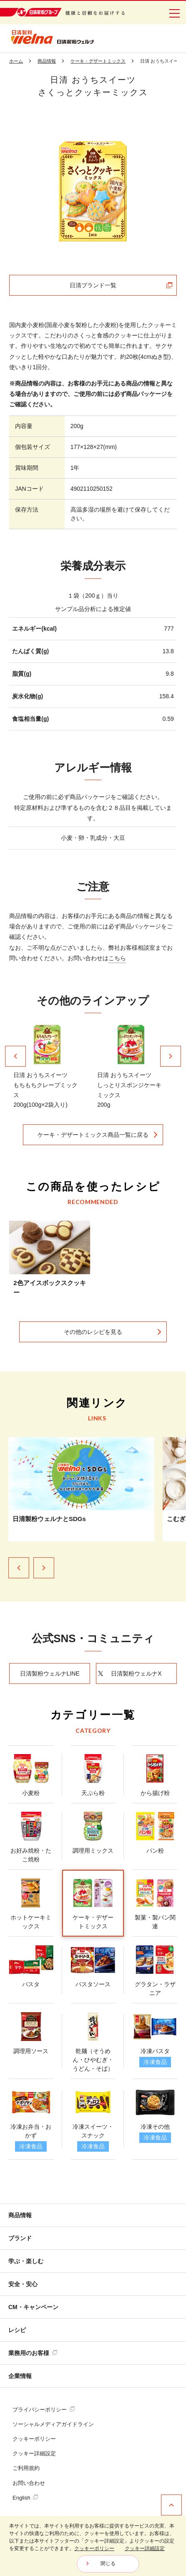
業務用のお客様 (32, 2353)
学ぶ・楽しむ (25, 2261)
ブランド (20, 2238)
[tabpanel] (93, 191)
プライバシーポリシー (44, 2409)
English (25, 2498)
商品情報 (20, 2215)
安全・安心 (23, 2284)
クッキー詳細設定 (34, 2453)
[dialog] (93, 2546)
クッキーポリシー (34, 2439)
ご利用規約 (26, 2468)
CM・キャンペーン (33, 2307)
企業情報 (20, 2376)
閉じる (108, 2563)
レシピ (17, 2330)
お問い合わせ (29, 2483)
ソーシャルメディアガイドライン (53, 2424)
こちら (117, 958)
